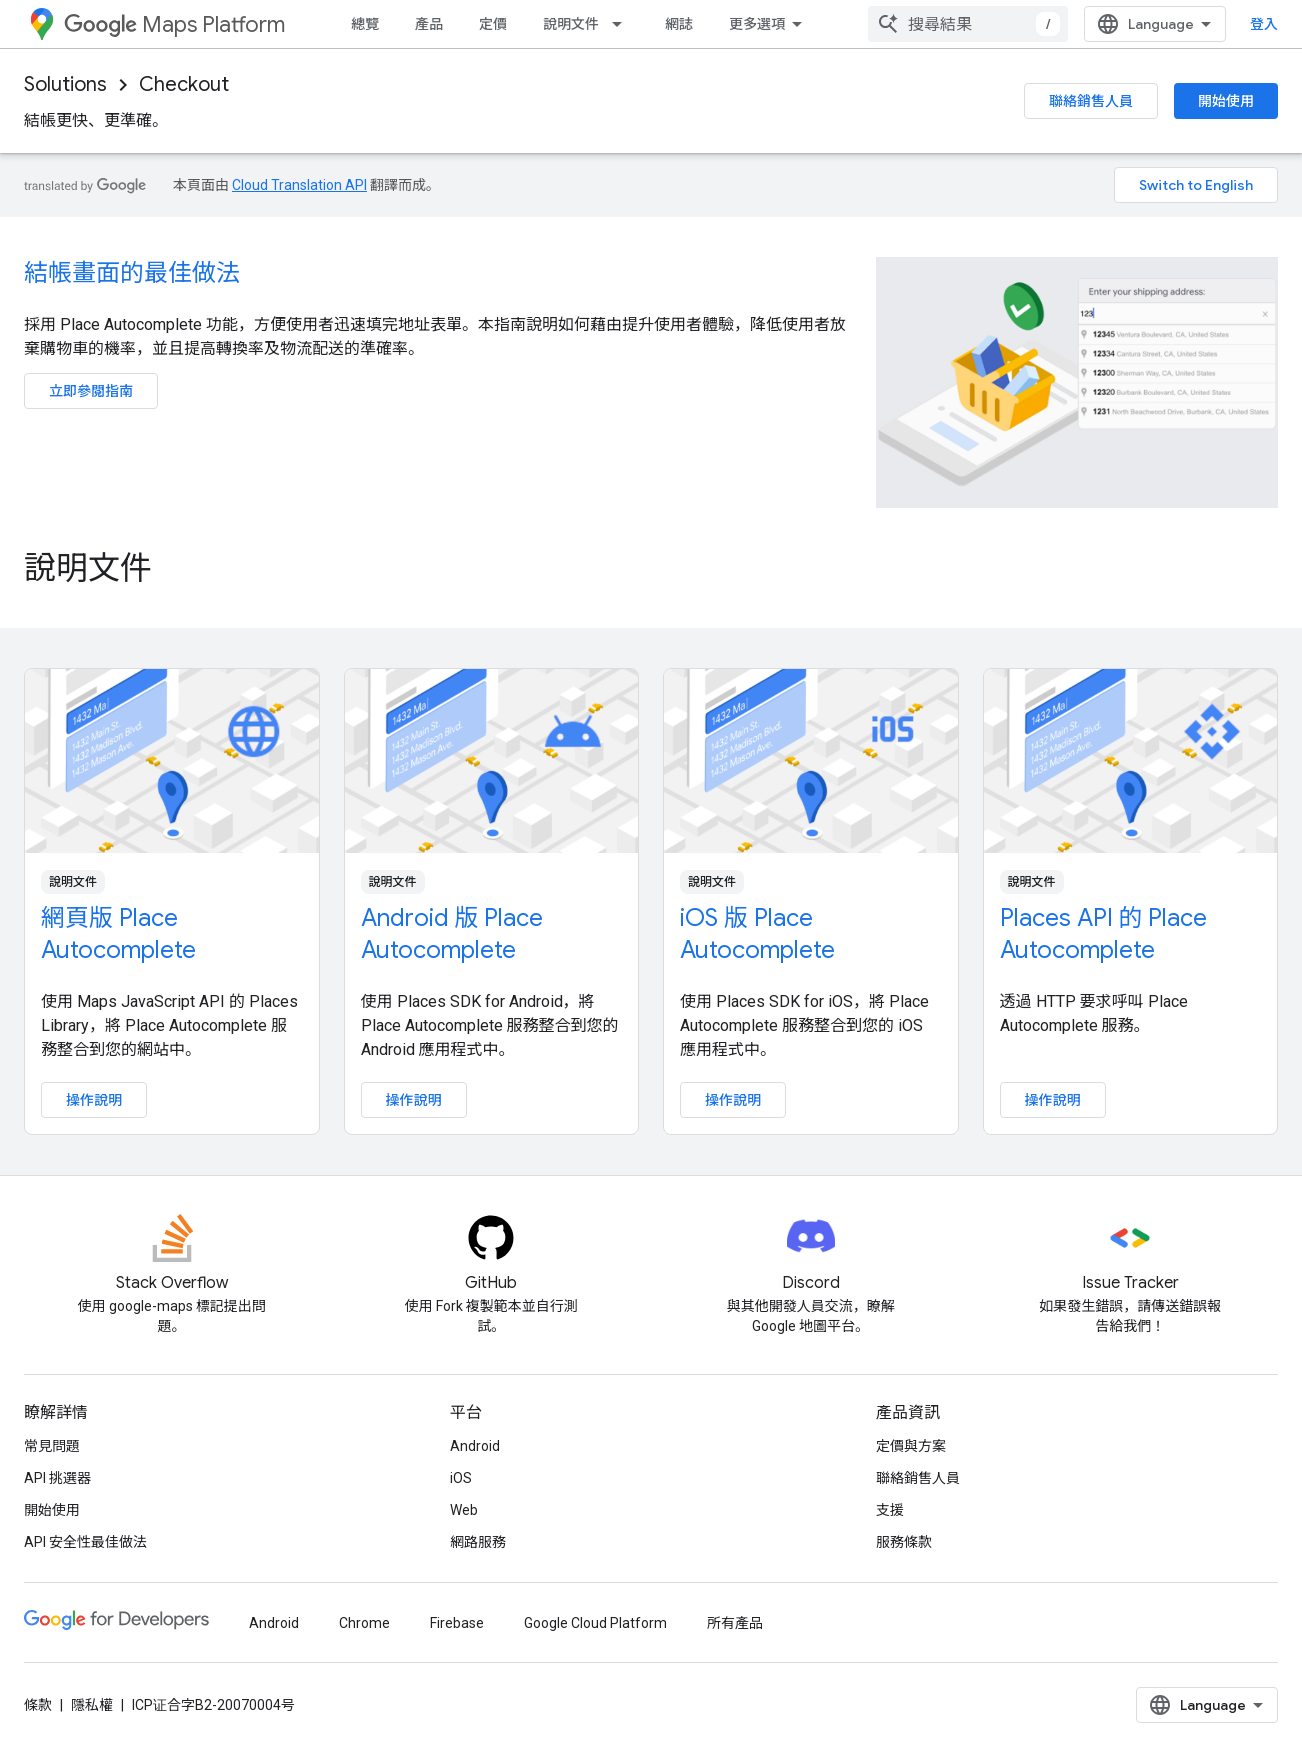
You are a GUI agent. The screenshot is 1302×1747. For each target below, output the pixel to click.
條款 (38, 1705)
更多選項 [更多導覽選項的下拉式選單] (757, 24)
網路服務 (478, 1542)
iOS (461, 1478)
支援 (890, 1510)
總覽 (365, 24)
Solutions (65, 84)
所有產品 (735, 1623)
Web (464, 1510)
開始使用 (1226, 101)
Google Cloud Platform (595, 1623)
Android (475, 1446)
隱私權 (92, 1705)
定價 (493, 24)
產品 (429, 24)
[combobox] (968, 24)
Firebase (457, 1623)
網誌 (679, 24)
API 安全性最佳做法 (85, 1542)
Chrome (364, 1623)
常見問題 (52, 1446)
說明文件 (571, 24)
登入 (1264, 24)
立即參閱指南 (91, 391)
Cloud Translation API (299, 185)
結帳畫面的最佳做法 (132, 273)
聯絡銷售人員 (1091, 101)
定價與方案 (911, 1446)
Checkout (184, 84)
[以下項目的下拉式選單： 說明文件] (623, 24)
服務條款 (904, 1542)
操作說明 (94, 1100)
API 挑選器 (57, 1478)
